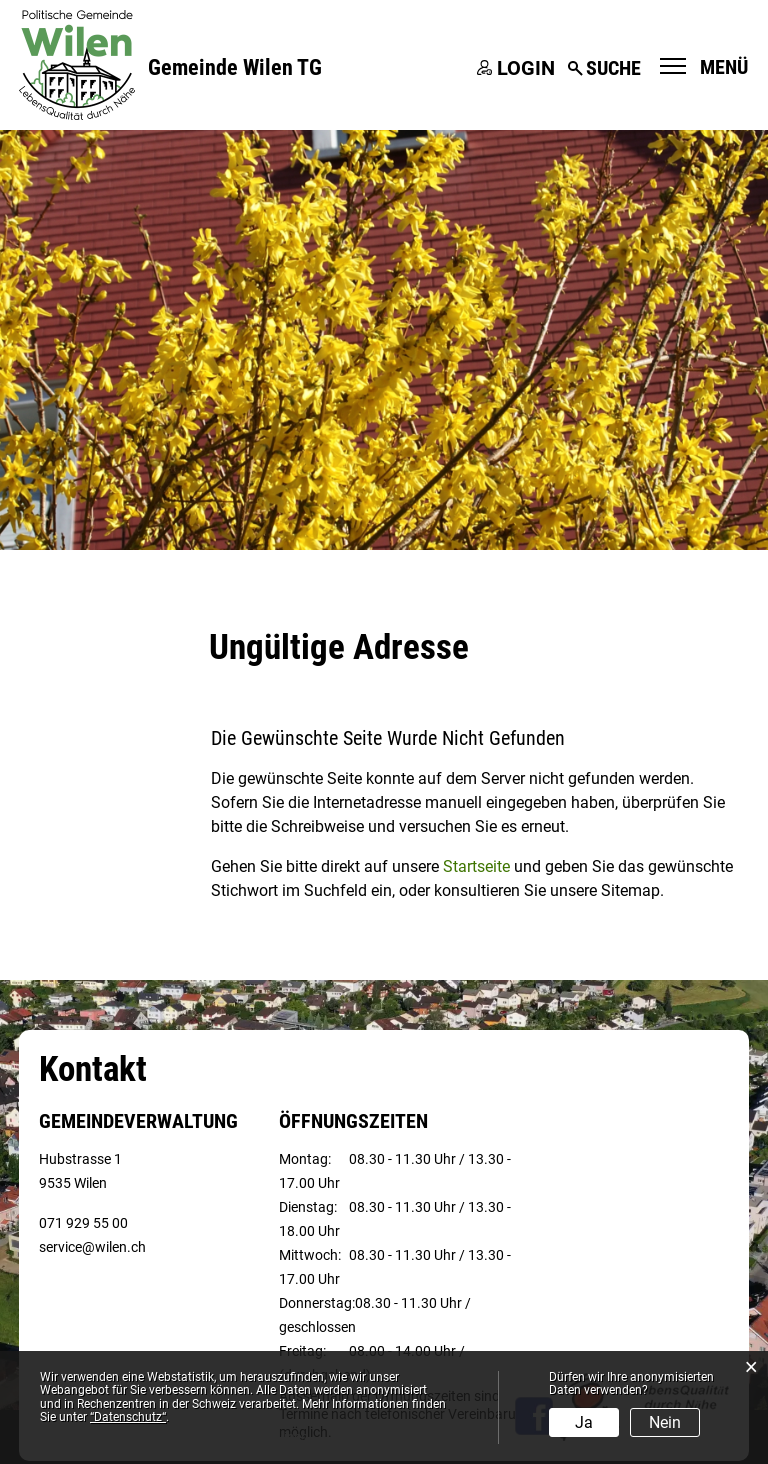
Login (526, 68)
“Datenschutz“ (128, 1417)
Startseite (476, 866)
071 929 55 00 (83, 1223)
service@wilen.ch (92, 1247)
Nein (665, 1422)
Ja (584, 1422)
